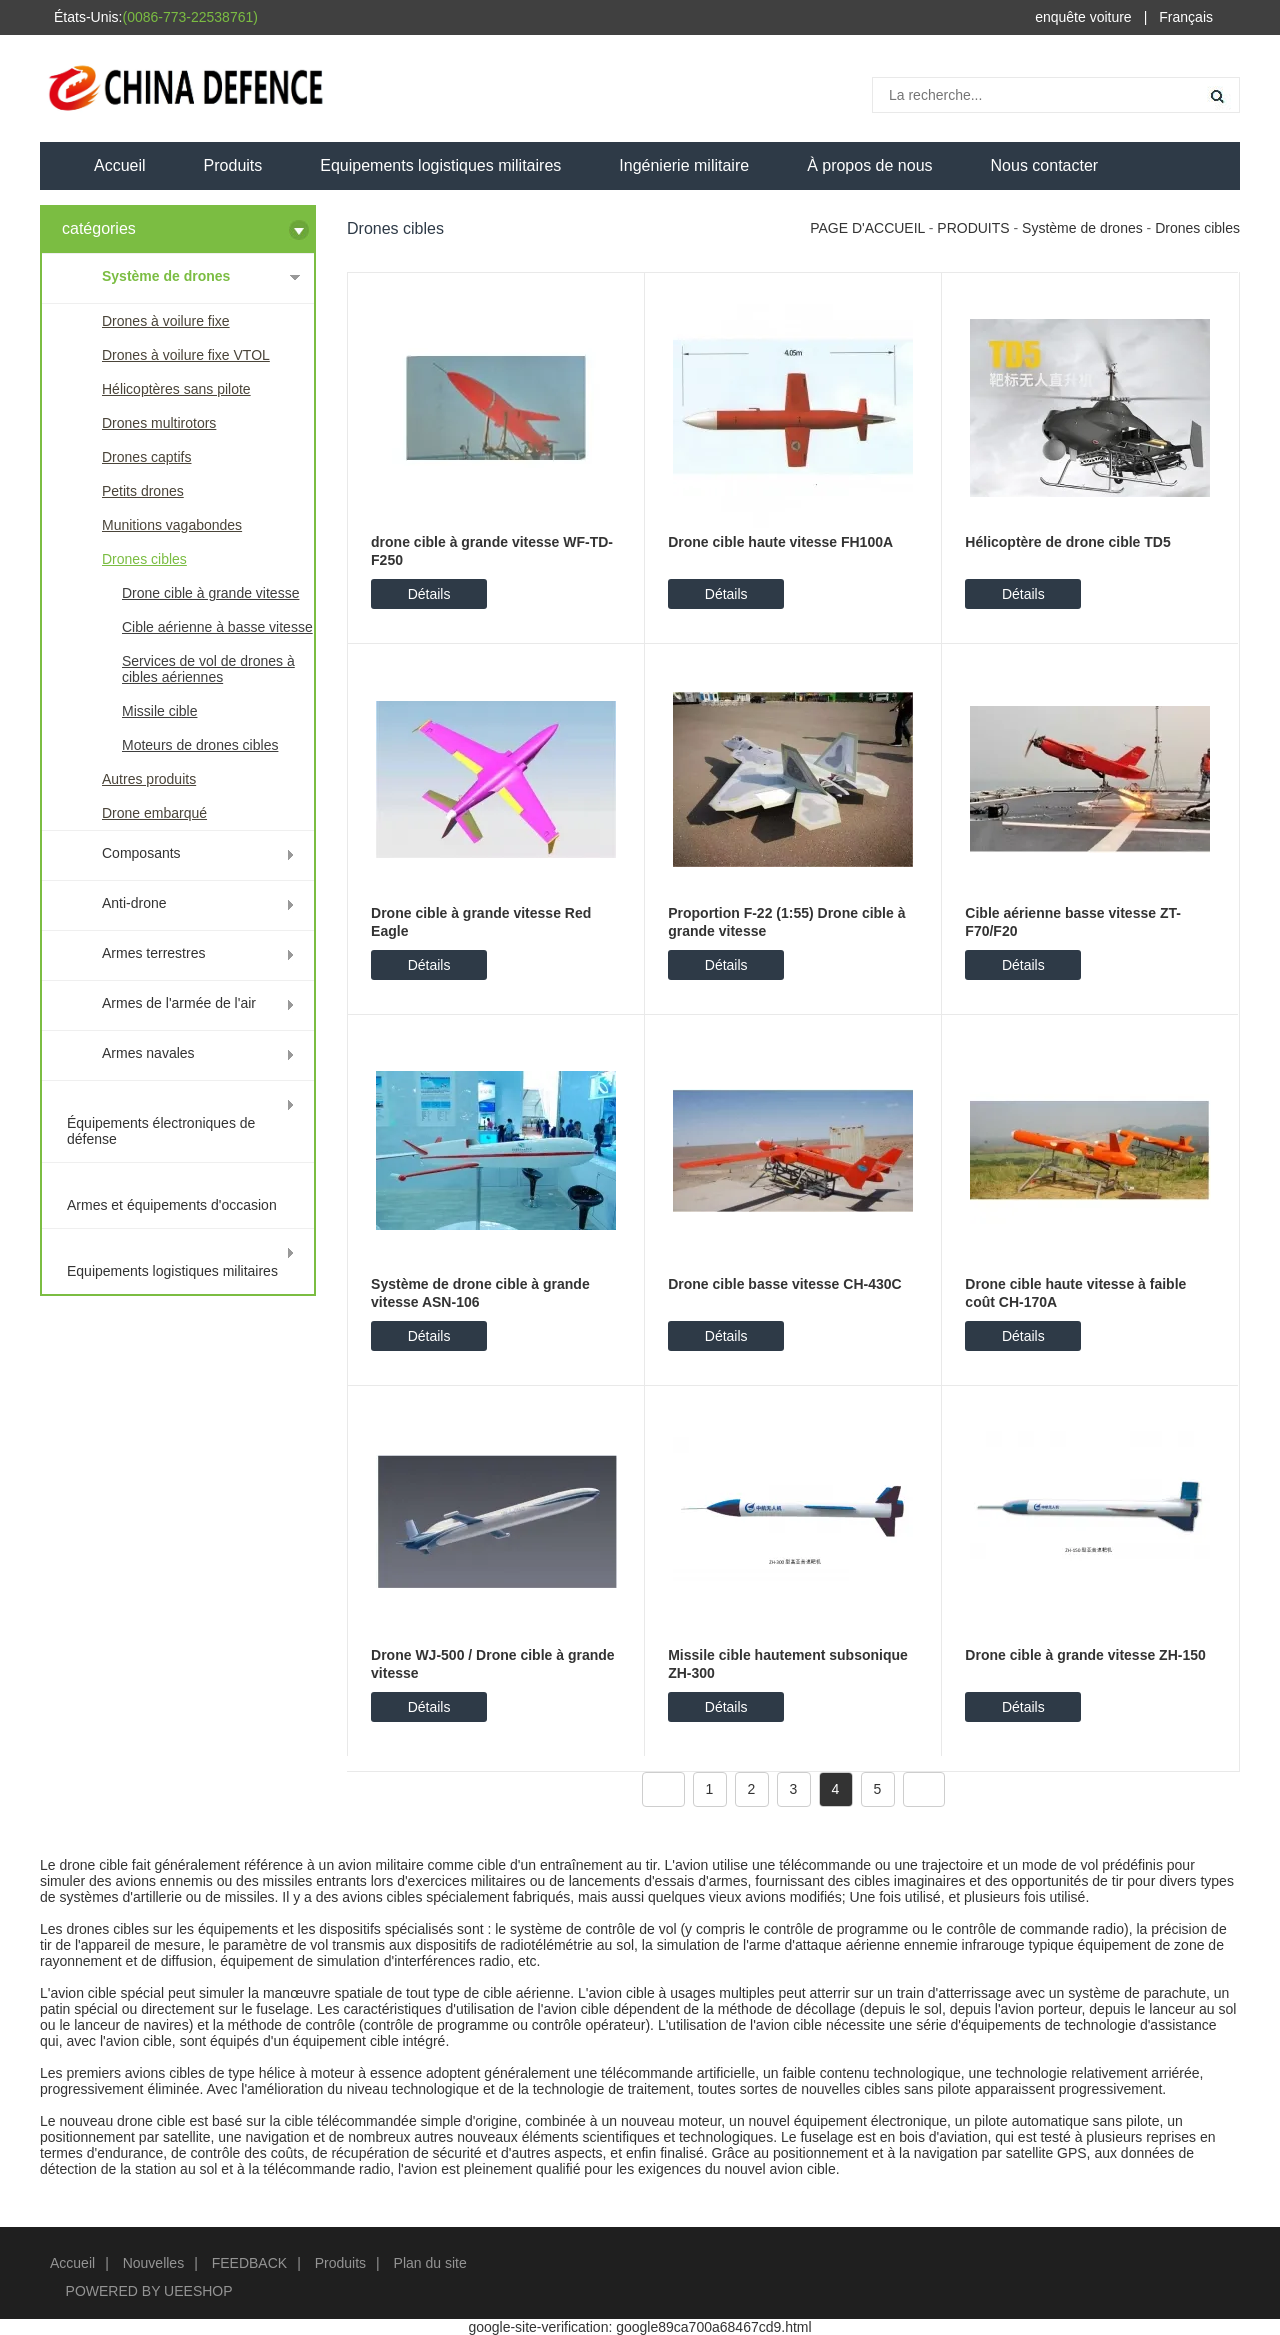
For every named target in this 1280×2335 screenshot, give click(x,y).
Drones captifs (146, 457)
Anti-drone (134, 903)
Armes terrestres (153, 953)
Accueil (120, 165)
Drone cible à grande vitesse (210, 593)
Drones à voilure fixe (166, 321)
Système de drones (166, 276)
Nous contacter (1045, 165)
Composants (141, 853)
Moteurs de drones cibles (200, 745)
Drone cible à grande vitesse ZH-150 (1085, 1655)
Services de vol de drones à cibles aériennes (208, 669)
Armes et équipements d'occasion (172, 1205)
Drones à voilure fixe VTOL (186, 355)
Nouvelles (153, 2263)
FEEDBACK (249, 2263)
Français (1186, 17)
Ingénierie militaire (684, 165)
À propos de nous (869, 165)
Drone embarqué (154, 813)
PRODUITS (973, 228)
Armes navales (148, 1053)
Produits (233, 165)
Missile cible (159, 711)
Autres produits (149, 779)
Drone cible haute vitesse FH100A (780, 542)
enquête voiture (1083, 17)
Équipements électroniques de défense (161, 1131)
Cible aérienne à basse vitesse (217, 627)
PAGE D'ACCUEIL (867, 228)
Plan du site (430, 2263)
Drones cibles (144, 559)
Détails (429, 594)
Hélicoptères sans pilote (176, 389)
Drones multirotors (159, 423)
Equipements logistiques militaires (440, 165)
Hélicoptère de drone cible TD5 (1067, 542)
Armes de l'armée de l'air (179, 1003)
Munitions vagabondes (172, 525)
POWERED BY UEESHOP (149, 2291)
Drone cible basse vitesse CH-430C (784, 1284)
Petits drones (143, 491)
